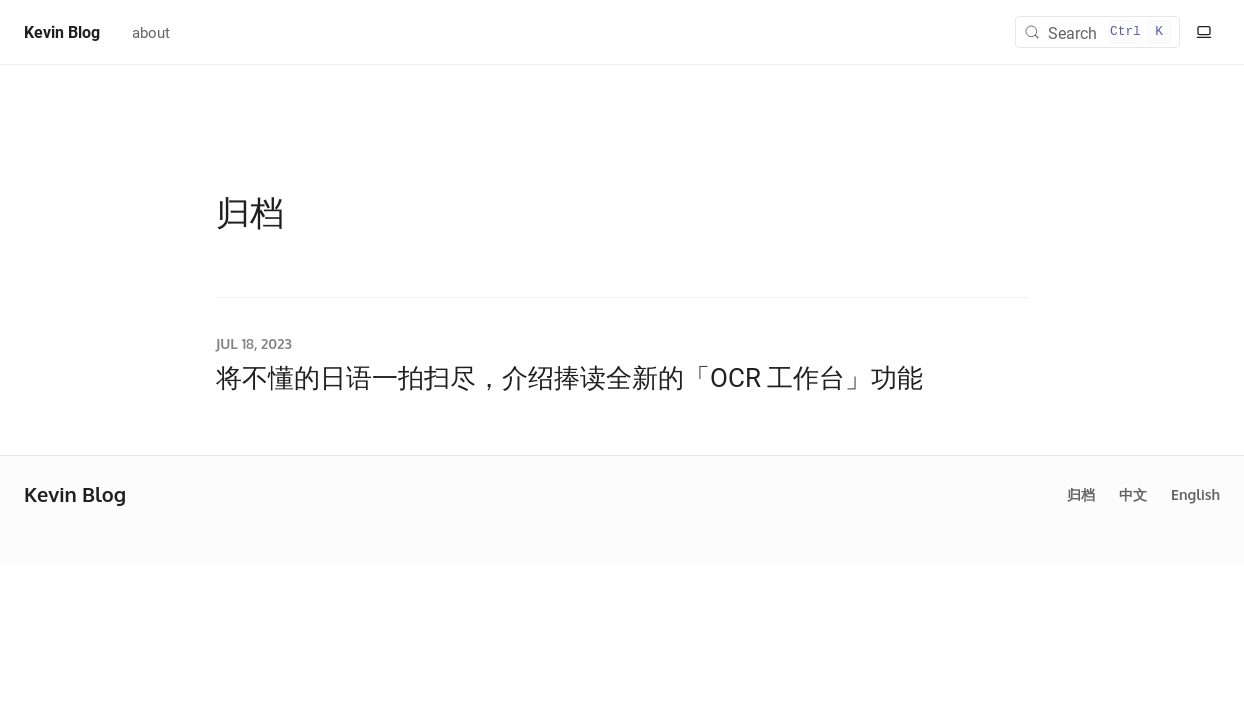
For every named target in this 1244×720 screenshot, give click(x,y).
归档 (1081, 494)
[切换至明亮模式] (1204, 32)
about (151, 32)
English (1195, 494)
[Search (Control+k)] (1097, 32)
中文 (1133, 494)
